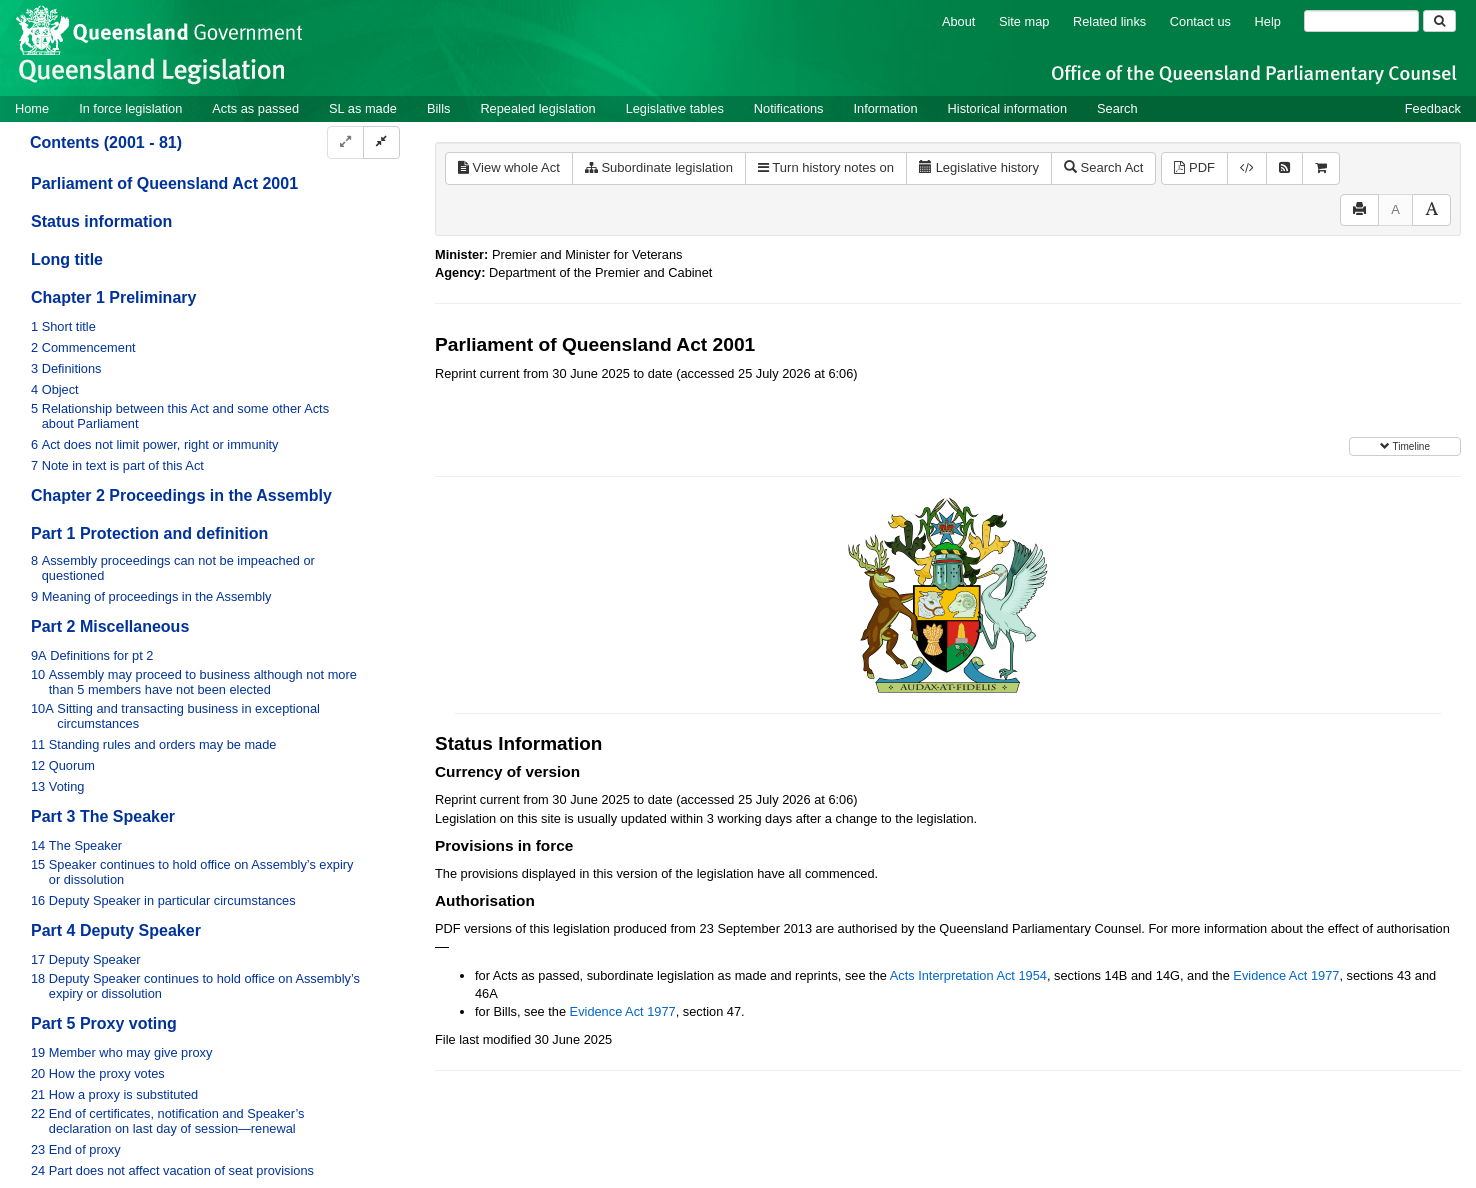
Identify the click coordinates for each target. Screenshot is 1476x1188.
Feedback (1433, 108)
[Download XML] (1247, 168)
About (958, 21)
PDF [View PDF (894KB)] (1194, 167)
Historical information (1007, 108)
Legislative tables (675, 108)
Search (1117, 108)
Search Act (1103, 167)
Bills (438, 108)
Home (32, 108)
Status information (101, 221)
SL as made (363, 108)
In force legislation (130, 108)
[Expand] (345, 142)
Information (886, 108)
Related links (1109, 21)
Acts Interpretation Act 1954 (968, 975)
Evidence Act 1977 (1286, 975)
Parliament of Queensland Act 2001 (164, 183)
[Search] (1361, 21)
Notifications (789, 108)
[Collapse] (381, 142)
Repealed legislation (537, 108)
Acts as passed (255, 108)
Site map (1024, 21)
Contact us (1200, 21)
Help (1268, 21)
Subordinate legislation (659, 167)
